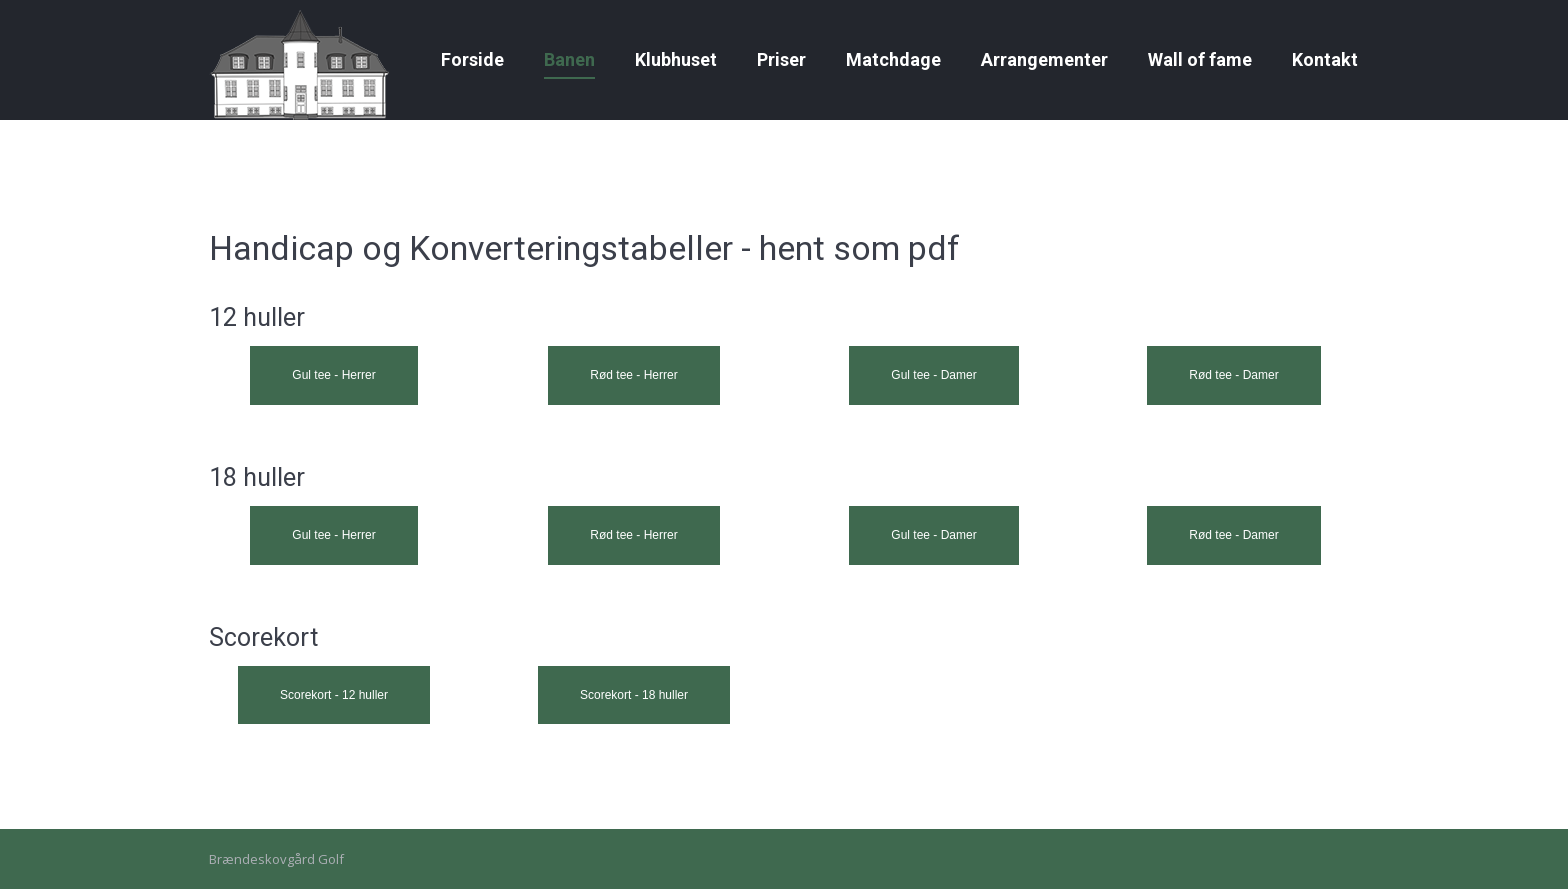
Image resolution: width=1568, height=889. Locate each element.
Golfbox (1335, 18)
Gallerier (280, 18)
